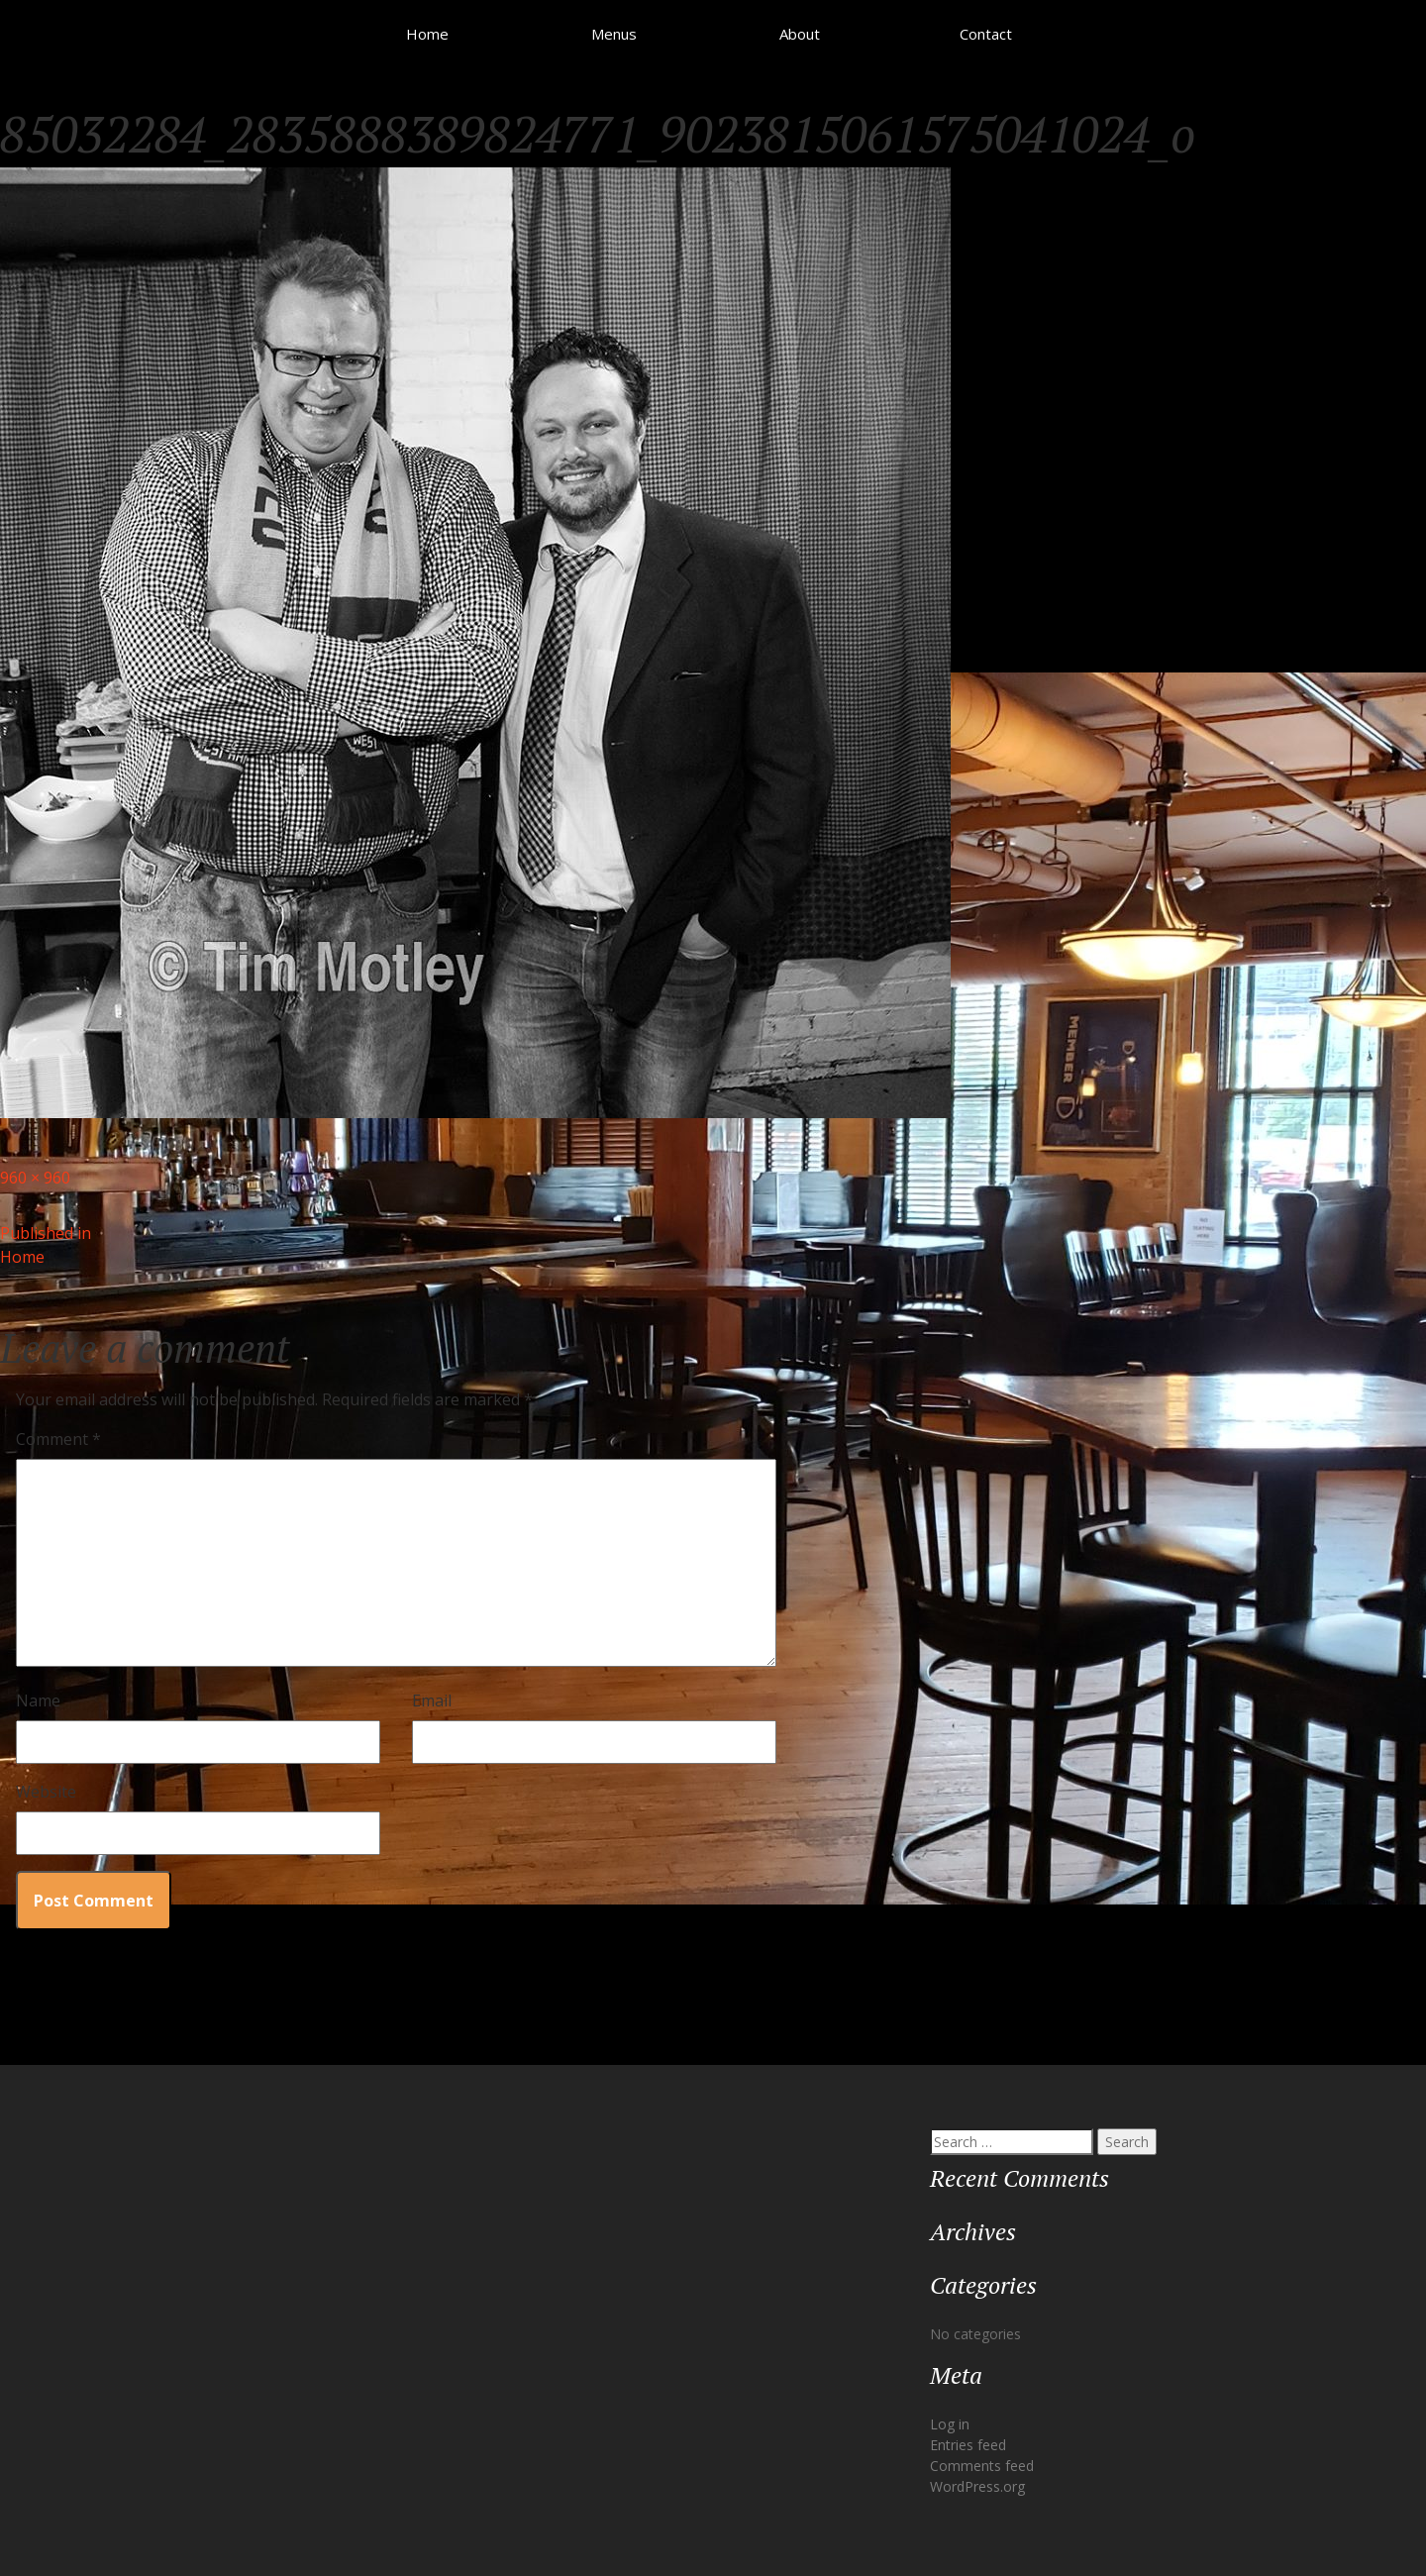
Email (432, 1700)
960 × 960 (35, 1177)
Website (46, 1792)
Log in (949, 2424)
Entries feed (968, 2444)
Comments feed (982, 2465)
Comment (58, 1439)
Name (38, 1700)
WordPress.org (977, 2486)
